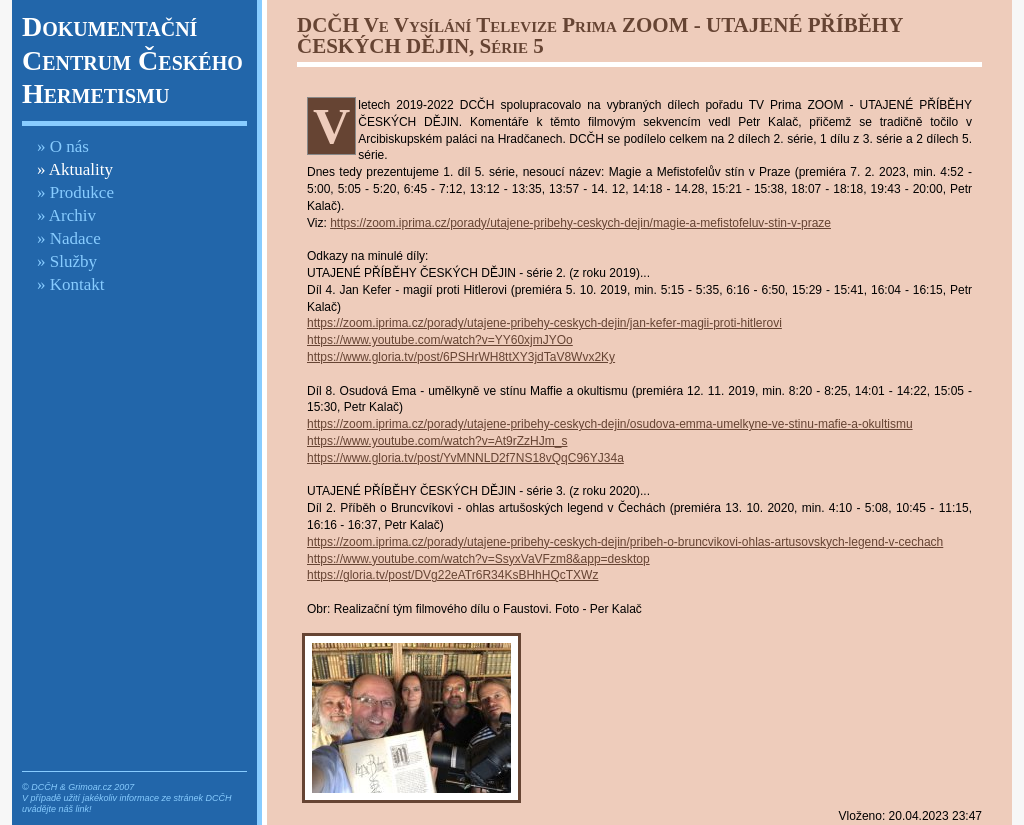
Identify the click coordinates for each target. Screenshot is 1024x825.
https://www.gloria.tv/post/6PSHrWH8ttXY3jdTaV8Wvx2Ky (461, 357)
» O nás (63, 146)
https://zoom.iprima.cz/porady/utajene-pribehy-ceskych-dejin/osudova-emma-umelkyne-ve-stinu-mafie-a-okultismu (610, 424)
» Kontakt (71, 284)
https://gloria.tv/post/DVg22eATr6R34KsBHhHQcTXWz (452, 575)
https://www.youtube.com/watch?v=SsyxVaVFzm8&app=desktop (478, 559)
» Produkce (75, 192)
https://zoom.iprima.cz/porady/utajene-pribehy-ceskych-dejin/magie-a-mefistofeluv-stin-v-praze (580, 223)
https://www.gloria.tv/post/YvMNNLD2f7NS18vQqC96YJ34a (465, 458)
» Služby (67, 261)
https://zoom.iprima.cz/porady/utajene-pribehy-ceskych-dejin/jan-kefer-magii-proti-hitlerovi (544, 323)
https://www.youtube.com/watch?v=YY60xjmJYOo (440, 340)
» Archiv (66, 215)
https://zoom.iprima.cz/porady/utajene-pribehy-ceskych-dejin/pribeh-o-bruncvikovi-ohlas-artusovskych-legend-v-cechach (625, 542)
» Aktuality (75, 169)
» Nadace (69, 238)
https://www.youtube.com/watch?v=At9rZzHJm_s (437, 441)
